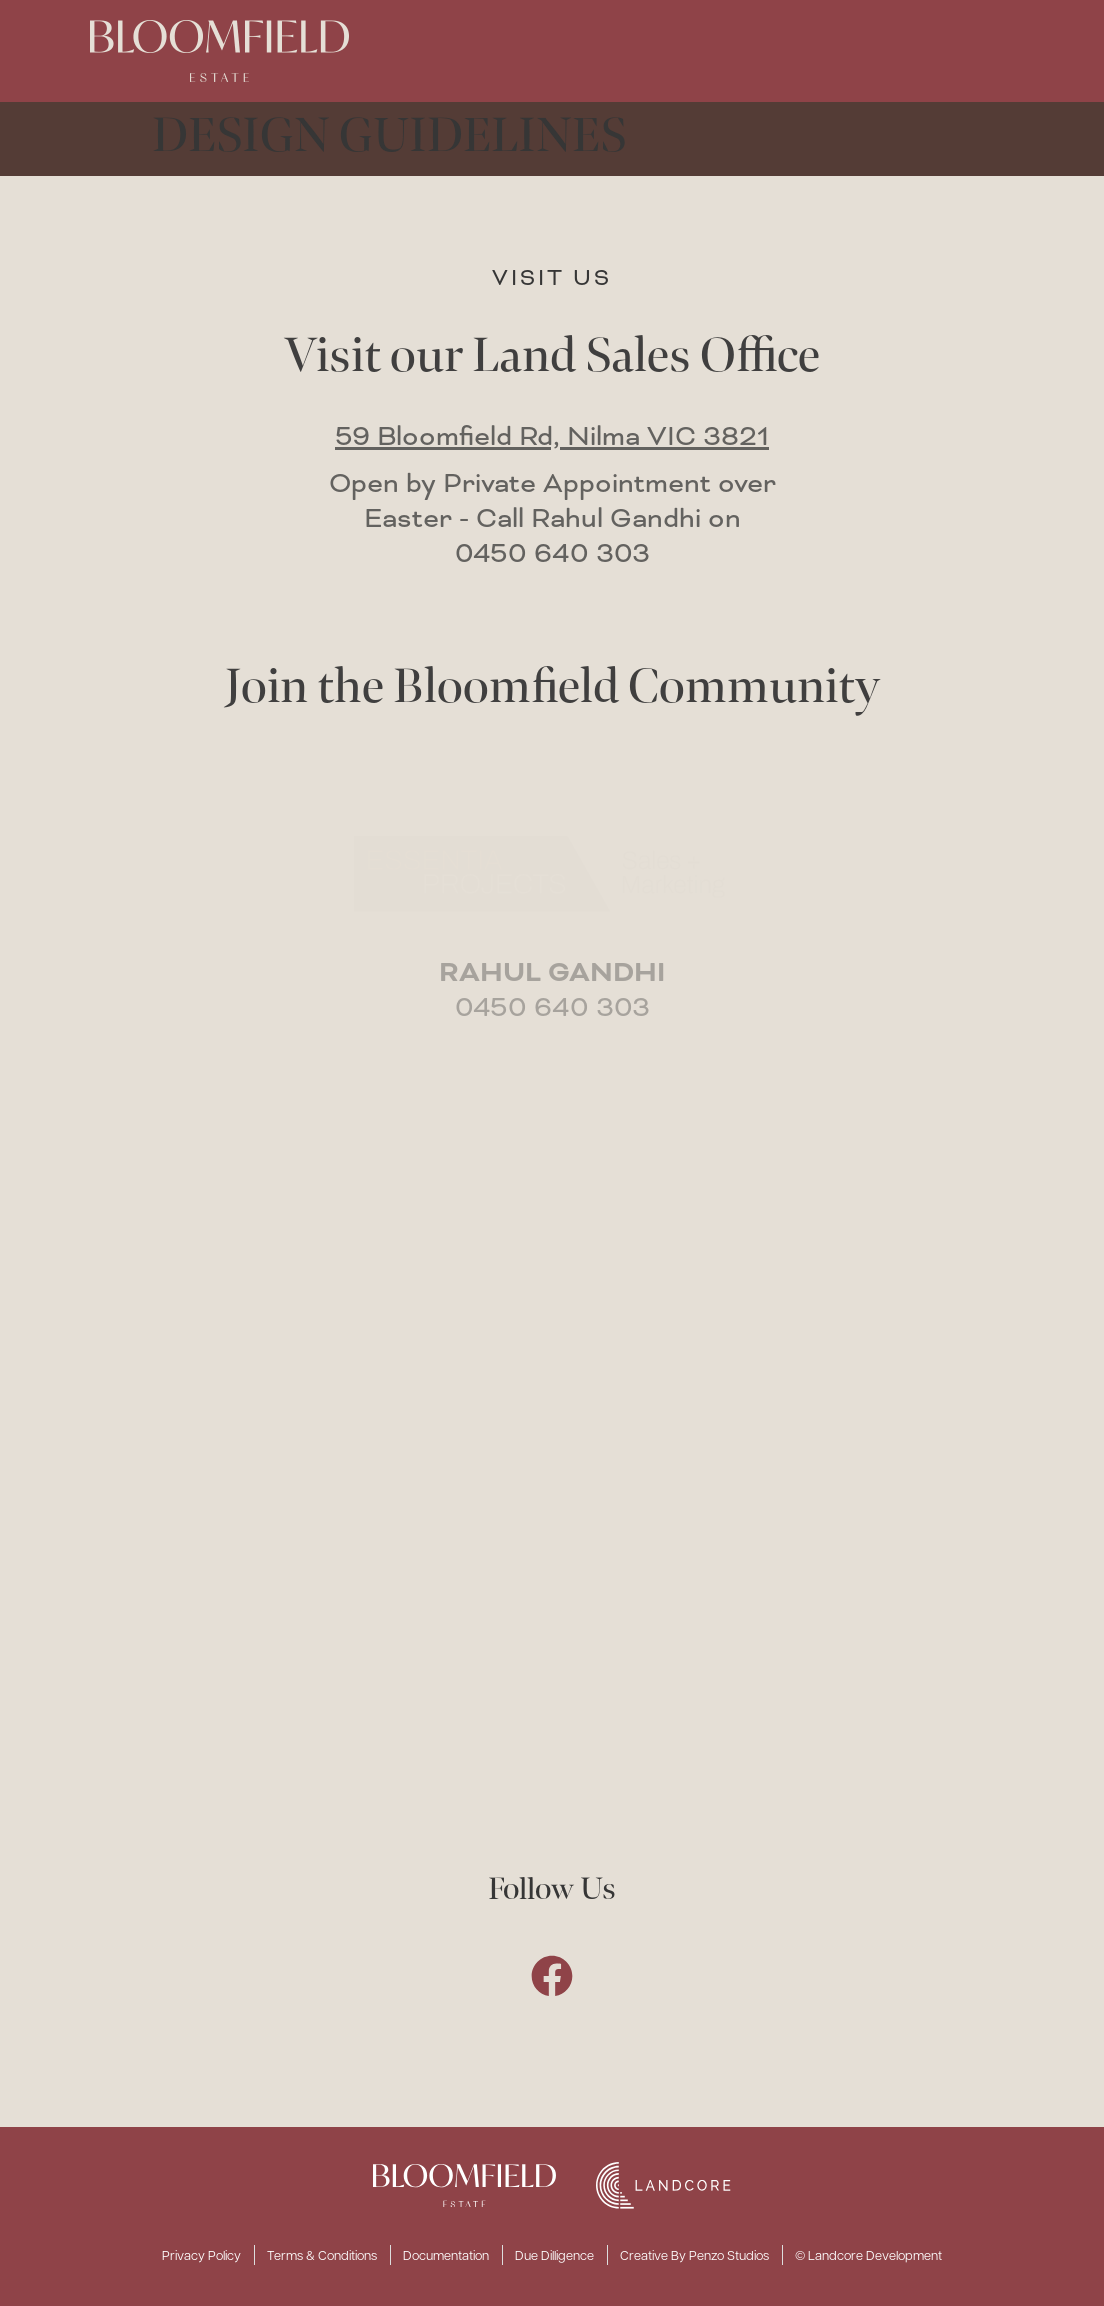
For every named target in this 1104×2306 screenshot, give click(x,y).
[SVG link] (464, 2186)
